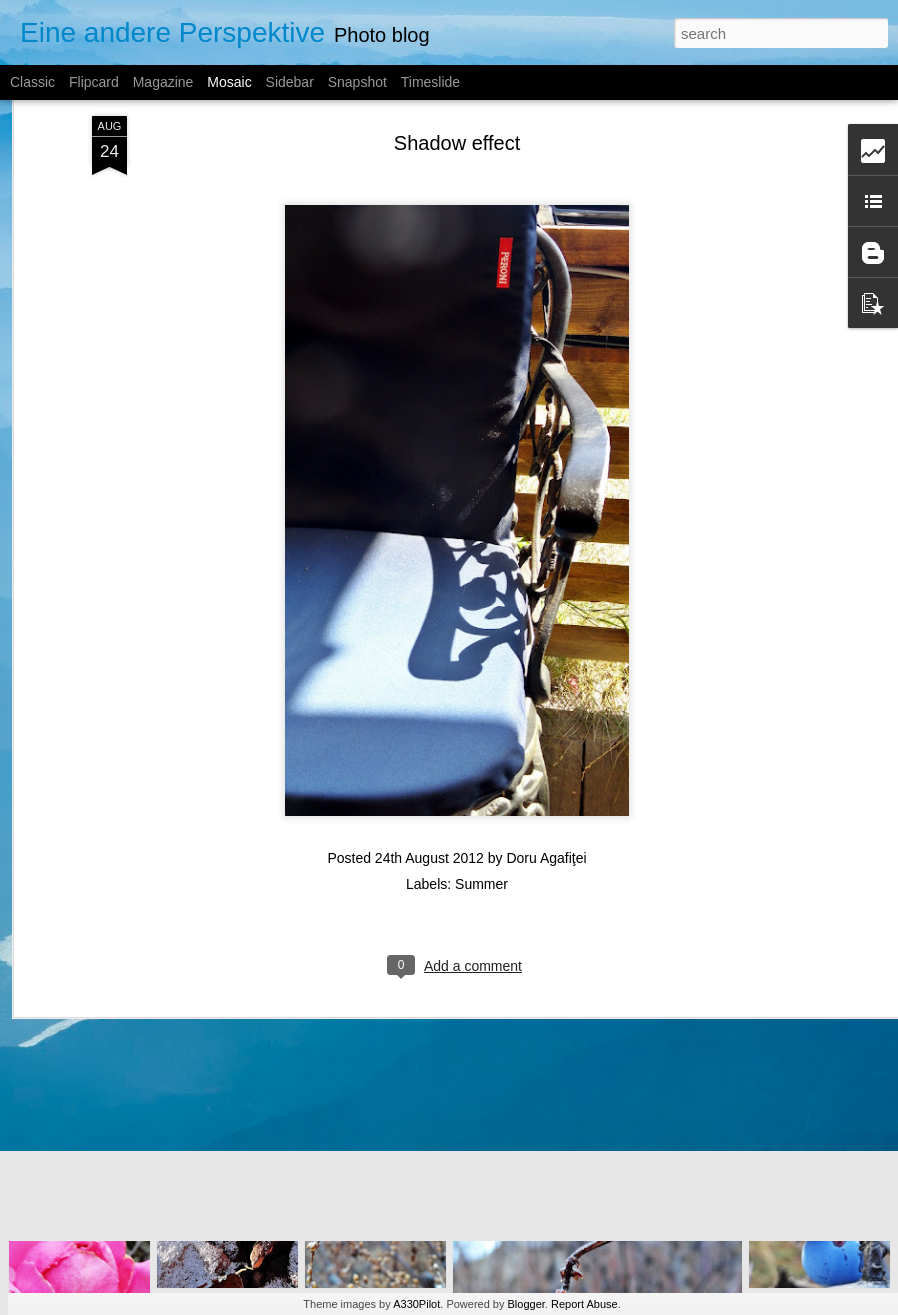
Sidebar (290, 82)
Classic (32, 82)
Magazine (163, 82)
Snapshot (357, 82)
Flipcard (94, 82)
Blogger (526, 1304)
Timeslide (430, 82)
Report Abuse (584, 1304)
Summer (481, 784)
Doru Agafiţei (546, 758)
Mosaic (229, 82)
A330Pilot (416, 1304)
